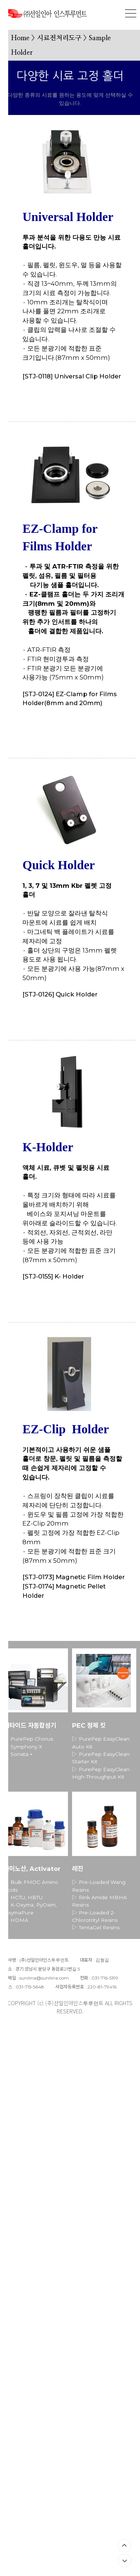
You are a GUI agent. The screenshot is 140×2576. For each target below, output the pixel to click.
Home (20, 38)
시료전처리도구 (59, 38)
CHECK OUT (46, 397)
